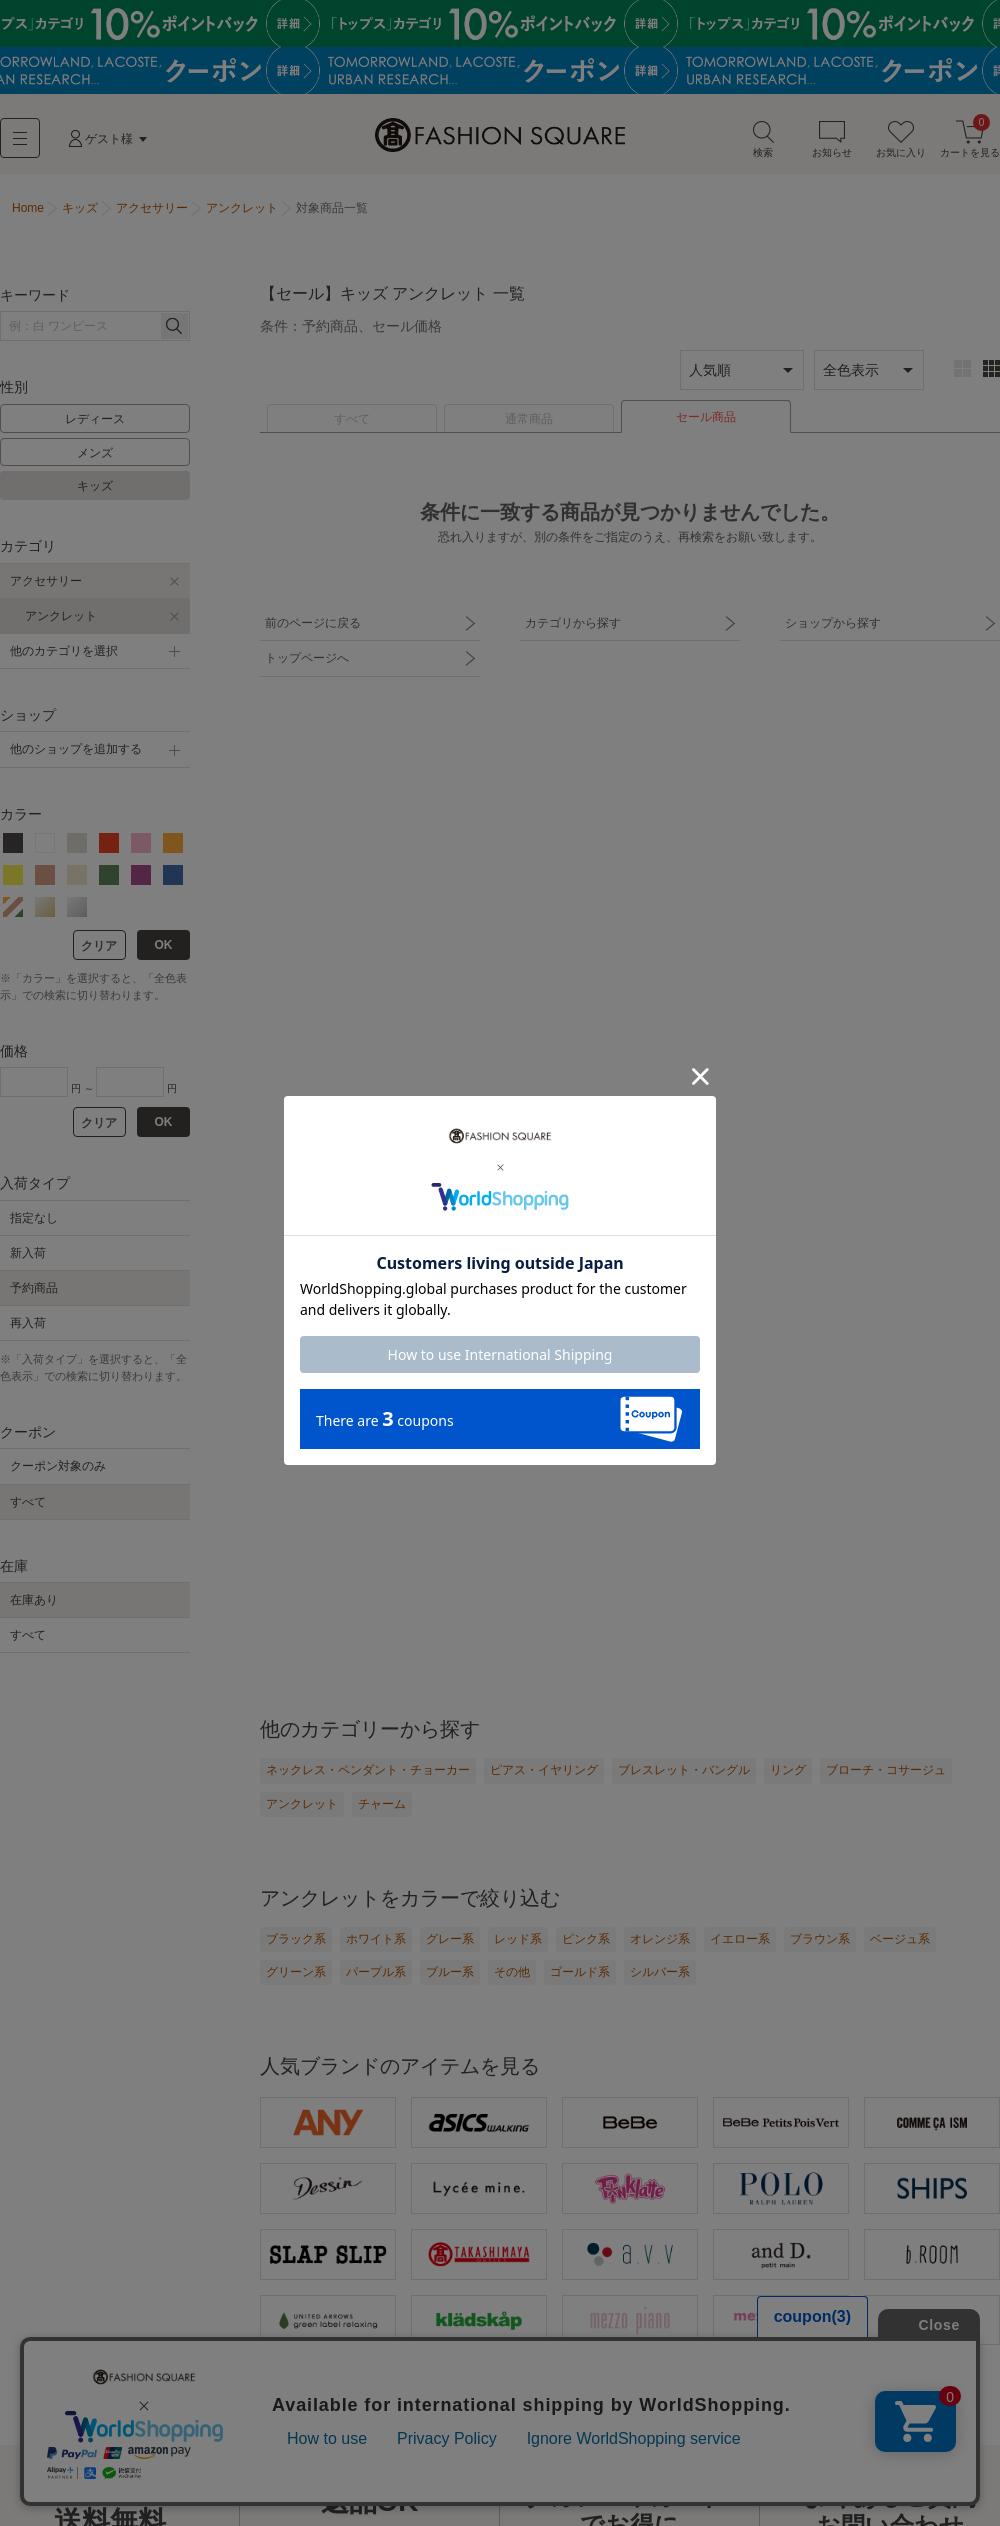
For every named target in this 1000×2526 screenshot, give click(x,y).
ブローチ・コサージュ (886, 1770)
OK (164, 945)
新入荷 (28, 1253)
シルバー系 (660, 1972)
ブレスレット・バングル (684, 1770)
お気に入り (901, 138)
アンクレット (61, 616)
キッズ (95, 486)
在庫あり (34, 1600)
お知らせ (832, 138)
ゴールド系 (580, 1972)
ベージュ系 (900, 1939)
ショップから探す (833, 623)
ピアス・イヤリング (544, 1770)
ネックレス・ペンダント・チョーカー (368, 1770)
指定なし (34, 1218)
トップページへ (307, 658)
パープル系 (376, 1972)
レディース (95, 419)
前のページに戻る (313, 623)
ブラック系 (296, 1939)
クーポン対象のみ (58, 1466)
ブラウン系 (820, 1939)
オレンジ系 (660, 1939)
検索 (763, 138)
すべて (352, 419)
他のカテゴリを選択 (64, 651)
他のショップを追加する (76, 749)
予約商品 (34, 1288)
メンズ (95, 453)
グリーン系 (296, 1972)
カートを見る (970, 138)
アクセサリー (46, 581)
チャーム (382, 1804)
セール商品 (706, 417)
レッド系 (518, 1939)
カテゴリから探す (573, 623)
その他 (512, 1972)
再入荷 (28, 1323)
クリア (99, 946)
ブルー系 (450, 1972)
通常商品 (529, 419)
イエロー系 (740, 1939)
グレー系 (450, 1939)
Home (28, 208)
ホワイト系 (376, 1939)
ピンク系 (586, 1939)
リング (788, 1770)
